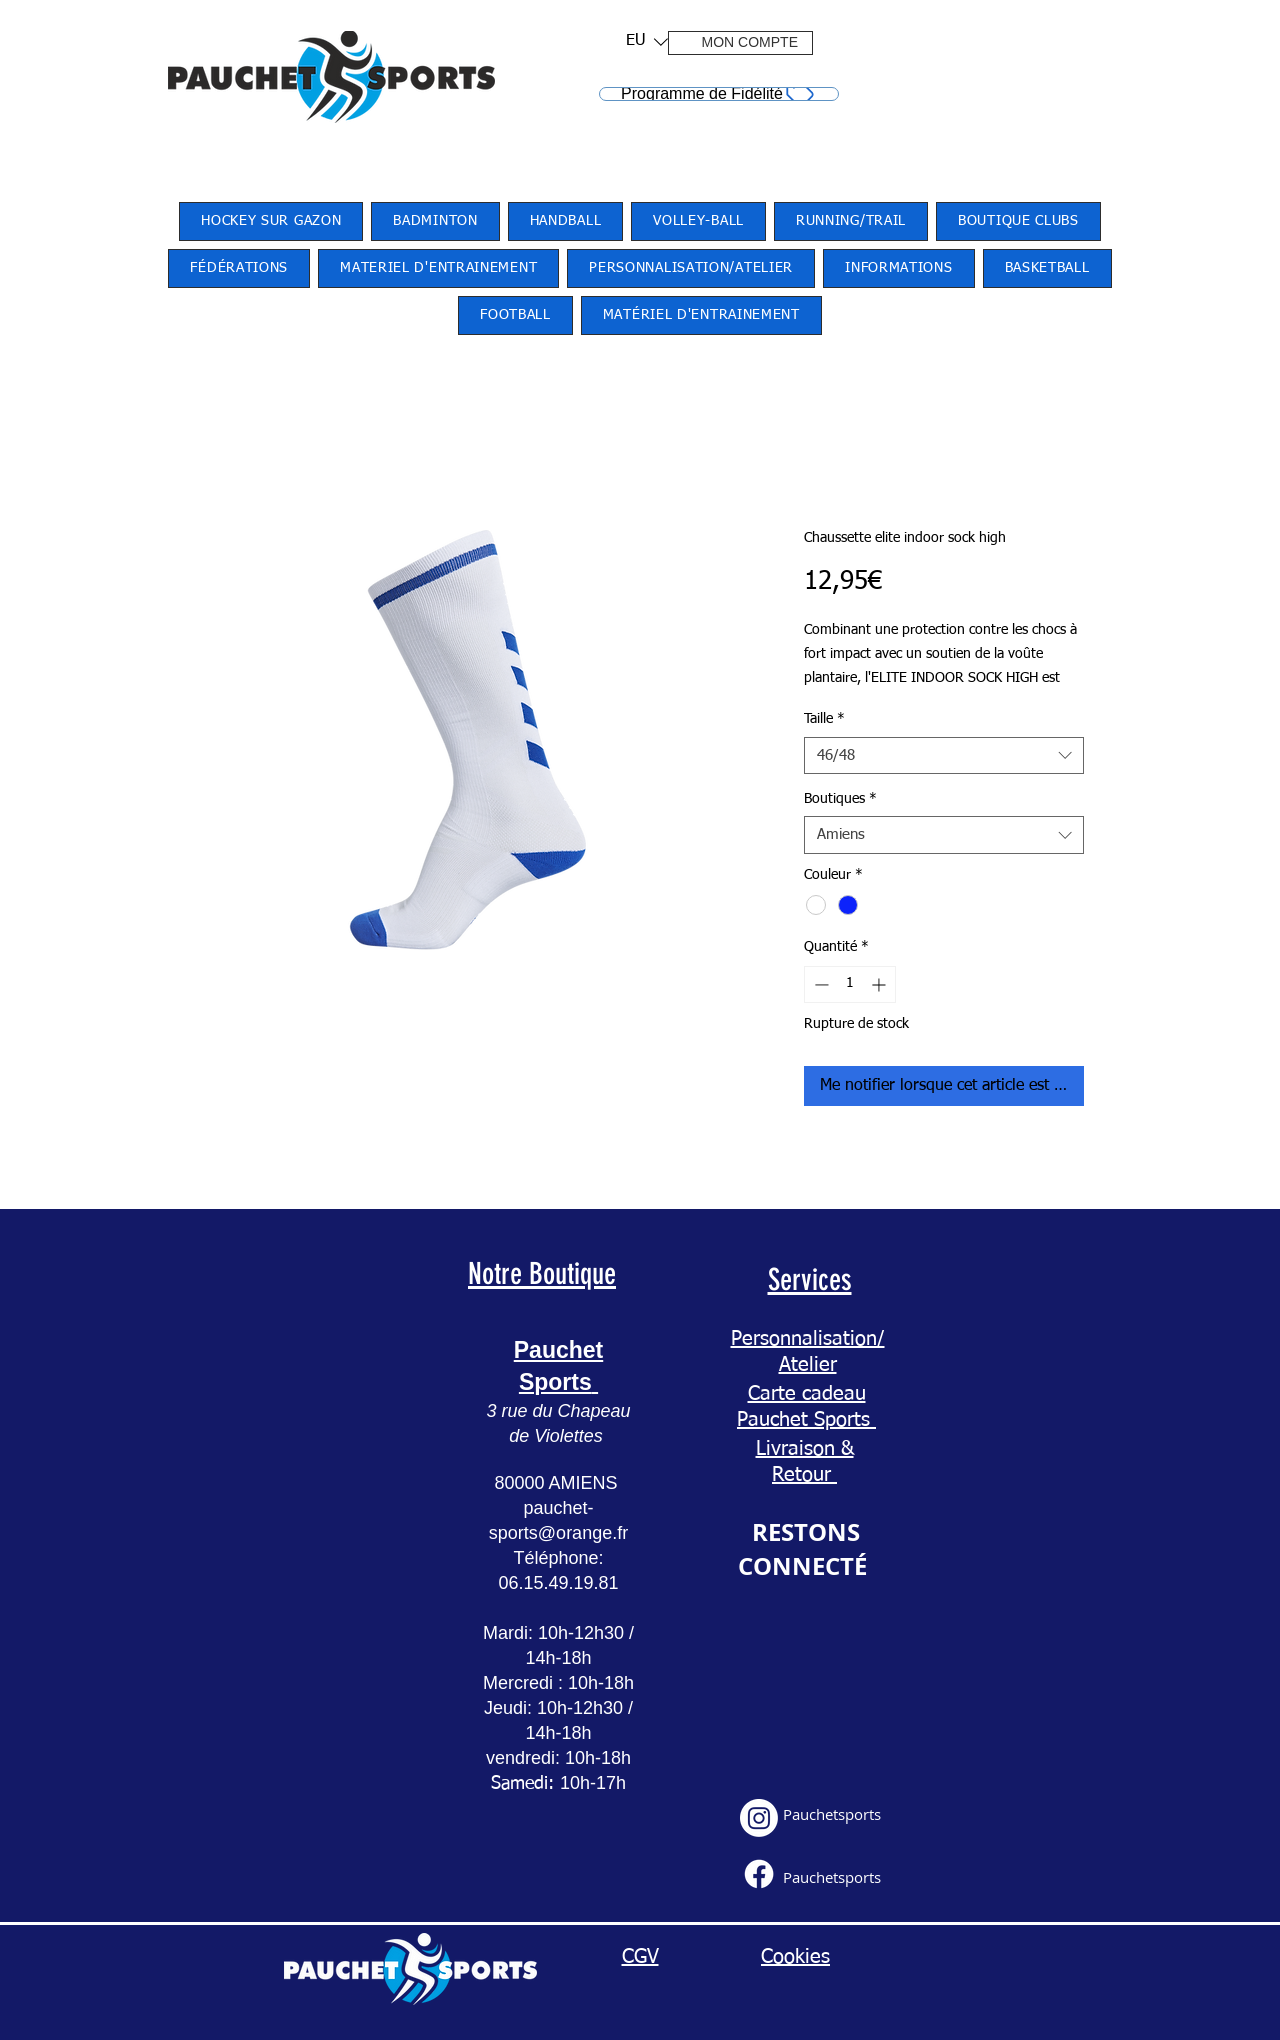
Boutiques (840, 799)
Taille (824, 719)
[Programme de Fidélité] (719, 94)
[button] (640, 41)
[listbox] (647, 41)
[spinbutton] (850, 984)
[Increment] (880, 984)
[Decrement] (819, 984)
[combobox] (944, 756)
